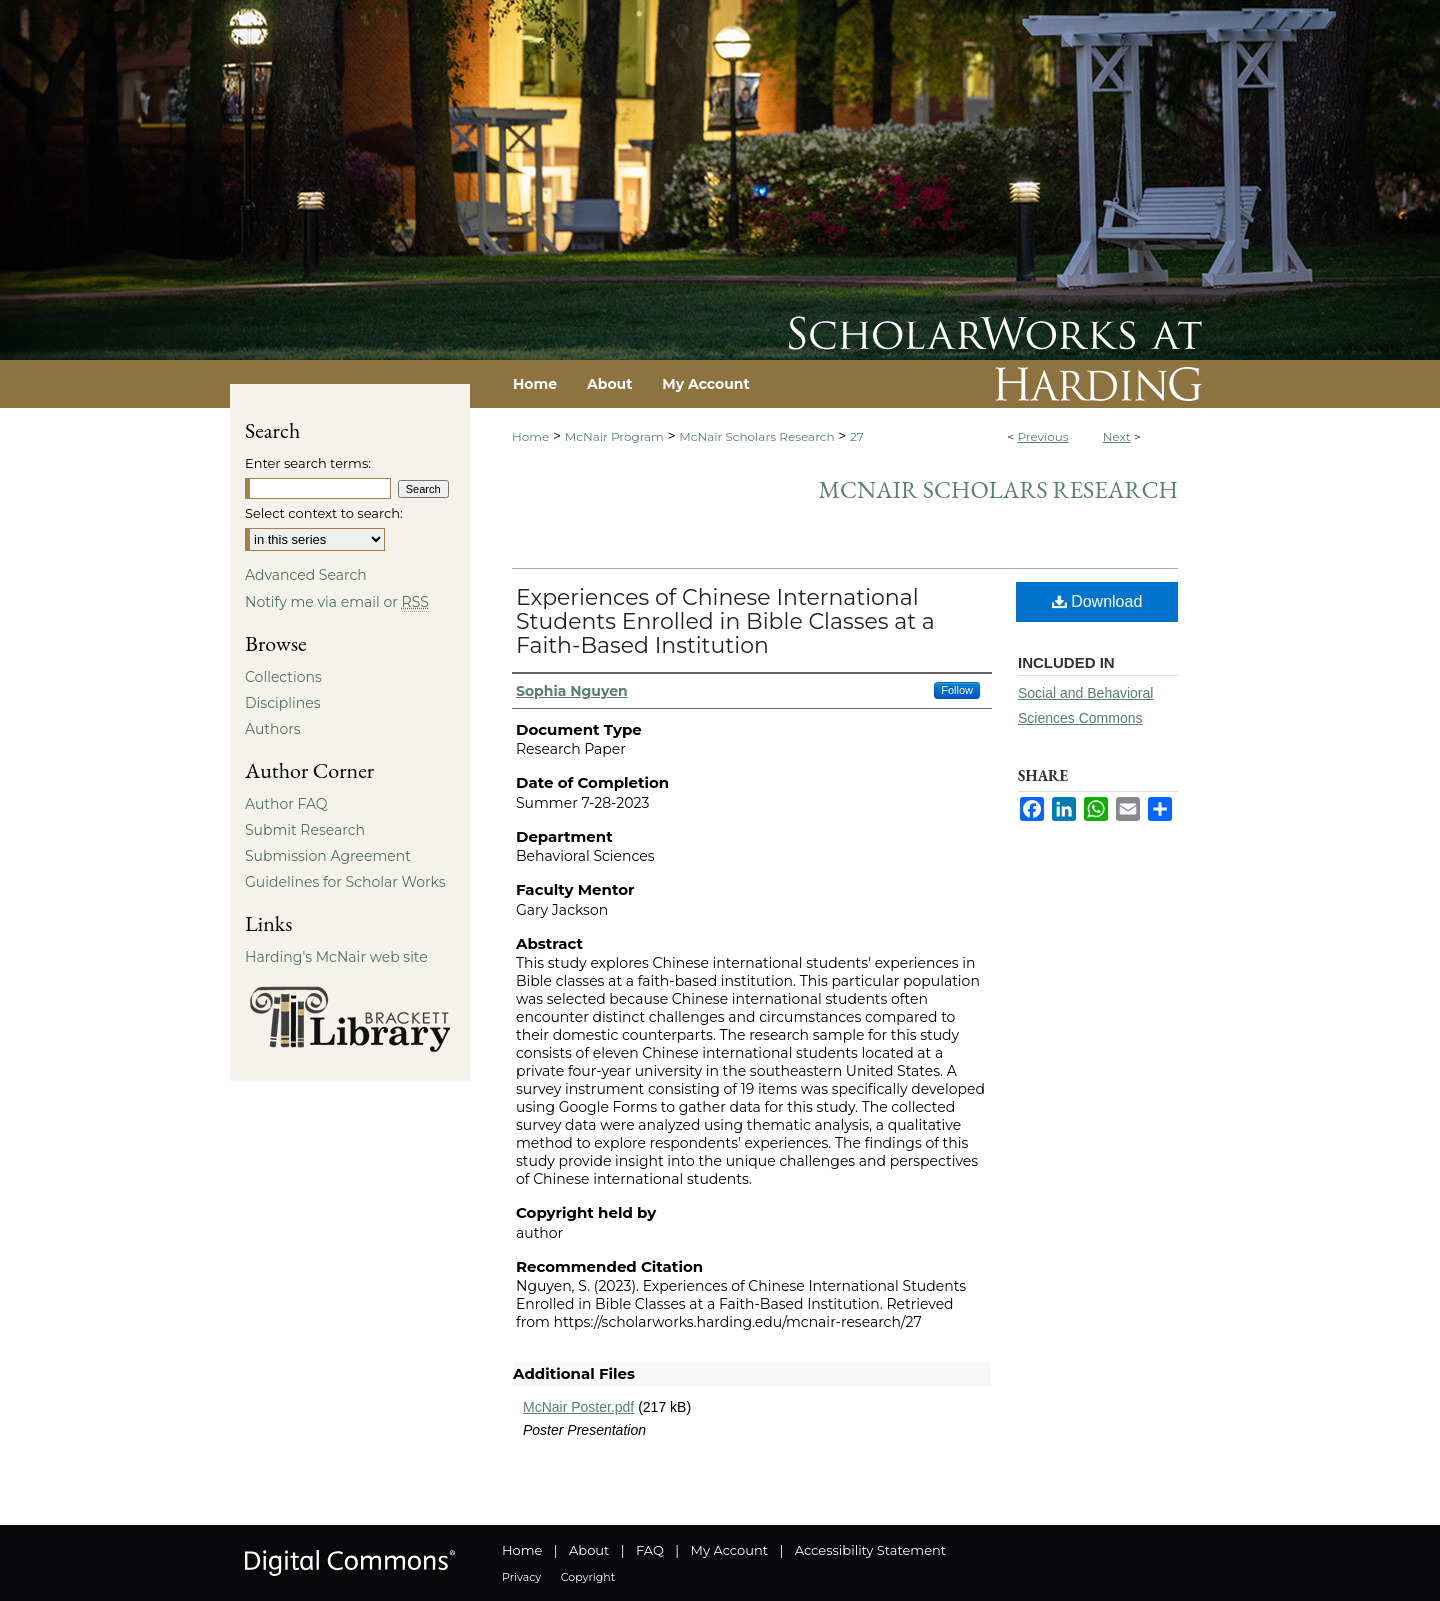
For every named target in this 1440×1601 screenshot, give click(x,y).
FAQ (650, 1550)
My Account (729, 1550)
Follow (957, 690)
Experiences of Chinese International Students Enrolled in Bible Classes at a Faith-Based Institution (725, 621)
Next (1117, 436)
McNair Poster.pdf (578, 1407)
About (589, 1550)
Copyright (588, 1577)
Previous (1042, 436)
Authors (273, 729)
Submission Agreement (328, 856)
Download (1097, 601)
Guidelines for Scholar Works (345, 882)
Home (530, 436)
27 (857, 436)
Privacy (521, 1577)
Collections (283, 677)
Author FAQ (286, 804)
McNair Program (614, 436)
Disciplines (282, 703)
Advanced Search (306, 575)
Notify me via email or (337, 602)
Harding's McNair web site (336, 957)
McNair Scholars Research (756, 436)
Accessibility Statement (870, 1550)
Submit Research (305, 830)
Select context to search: (324, 513)
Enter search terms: (308, 463)
